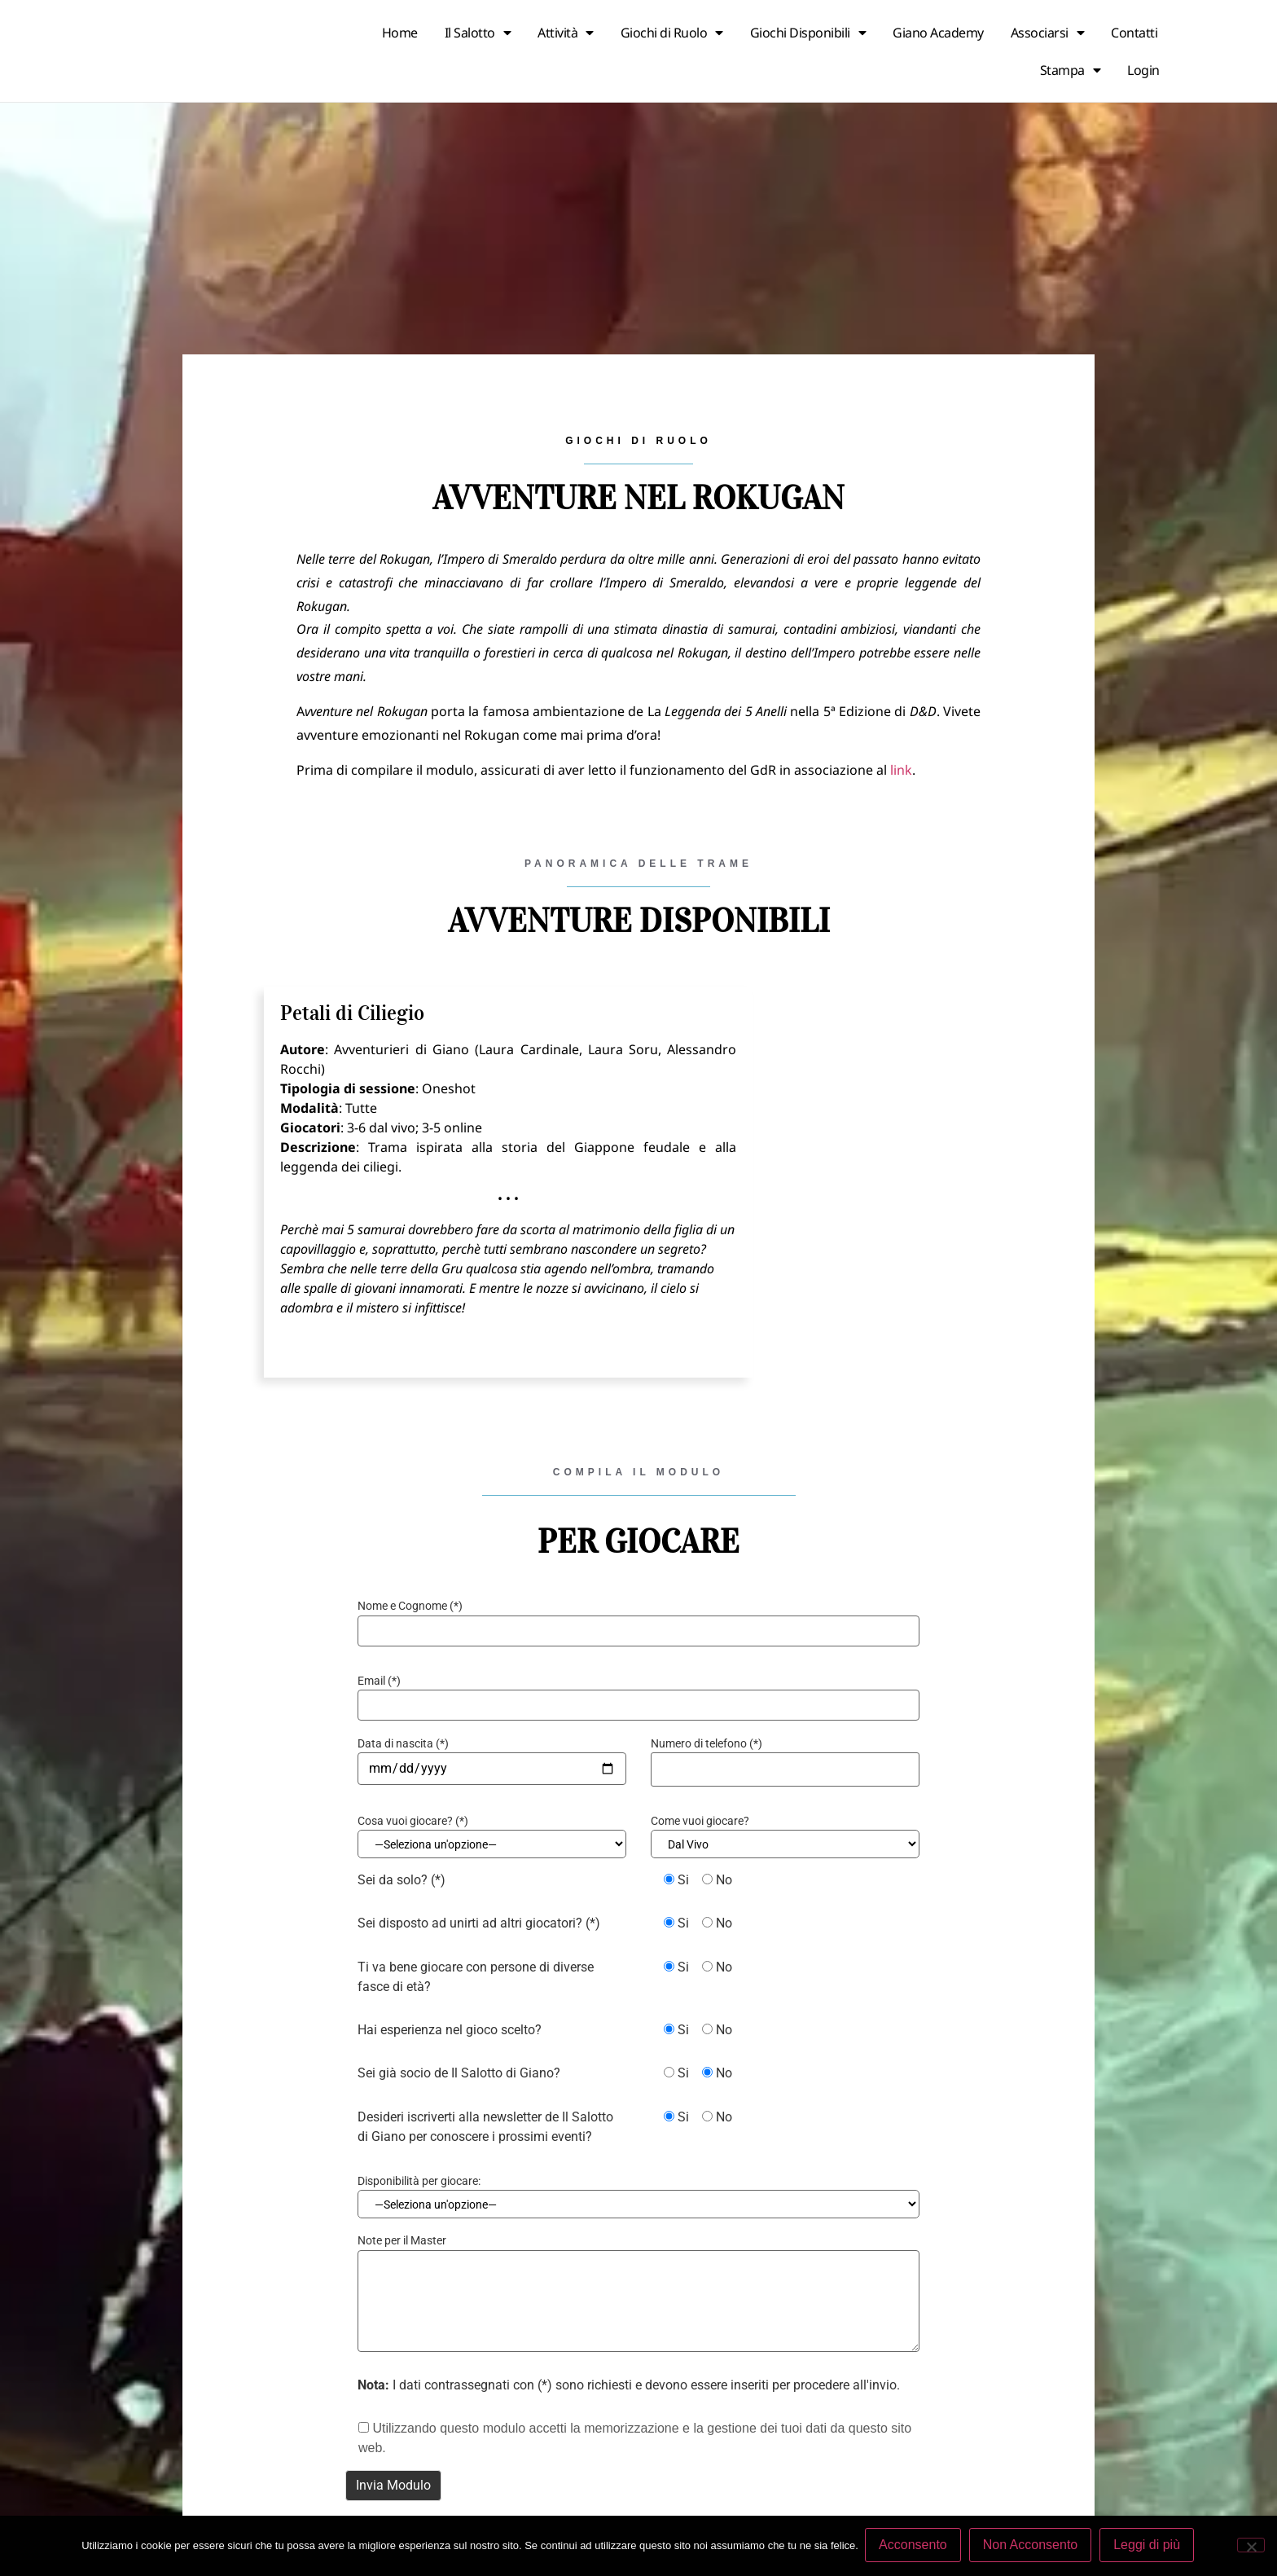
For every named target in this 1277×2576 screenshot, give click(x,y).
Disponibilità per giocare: (419, 2183)
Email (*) (379, 1680)
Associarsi (1048, 32)
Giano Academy (938, 33)
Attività (566, 32)
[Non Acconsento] (1251, 2546)
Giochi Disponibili (808, 32)
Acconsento (914, 2546)
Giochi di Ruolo (672, 32)
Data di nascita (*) (403, 1743)
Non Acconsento (1032, 2546)
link (901, 770)
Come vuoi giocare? (700, 1820)
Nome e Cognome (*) (410, 1605)
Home (400, 33)
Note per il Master (402, 2246)
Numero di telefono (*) (706, 1743)
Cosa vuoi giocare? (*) (413, 1820)
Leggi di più (1148, 2546)
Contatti (1134, 33)
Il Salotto (478, 32)
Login (1143, 70)
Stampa (1070, 70)
